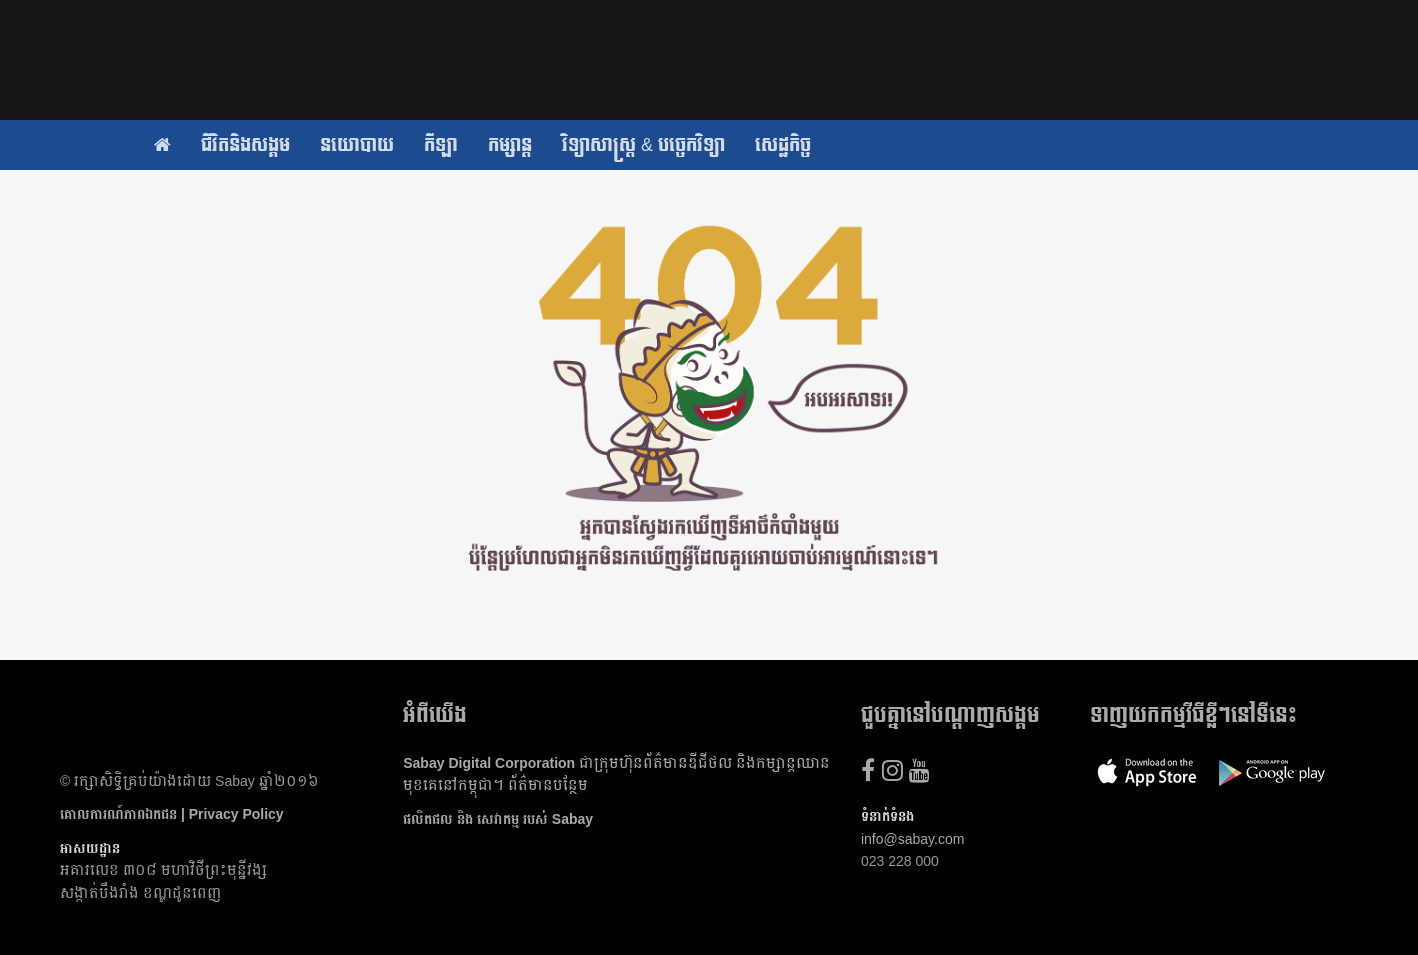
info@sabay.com (912, 839)
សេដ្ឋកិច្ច (783, 145)
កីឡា (441, 145)
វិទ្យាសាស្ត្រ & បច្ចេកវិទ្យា (643, 145)
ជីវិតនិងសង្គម (245, 145)
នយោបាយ (357, 145)
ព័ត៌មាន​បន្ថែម (548, 785)
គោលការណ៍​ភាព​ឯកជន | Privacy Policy (172, 814)
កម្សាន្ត (510, 145)
